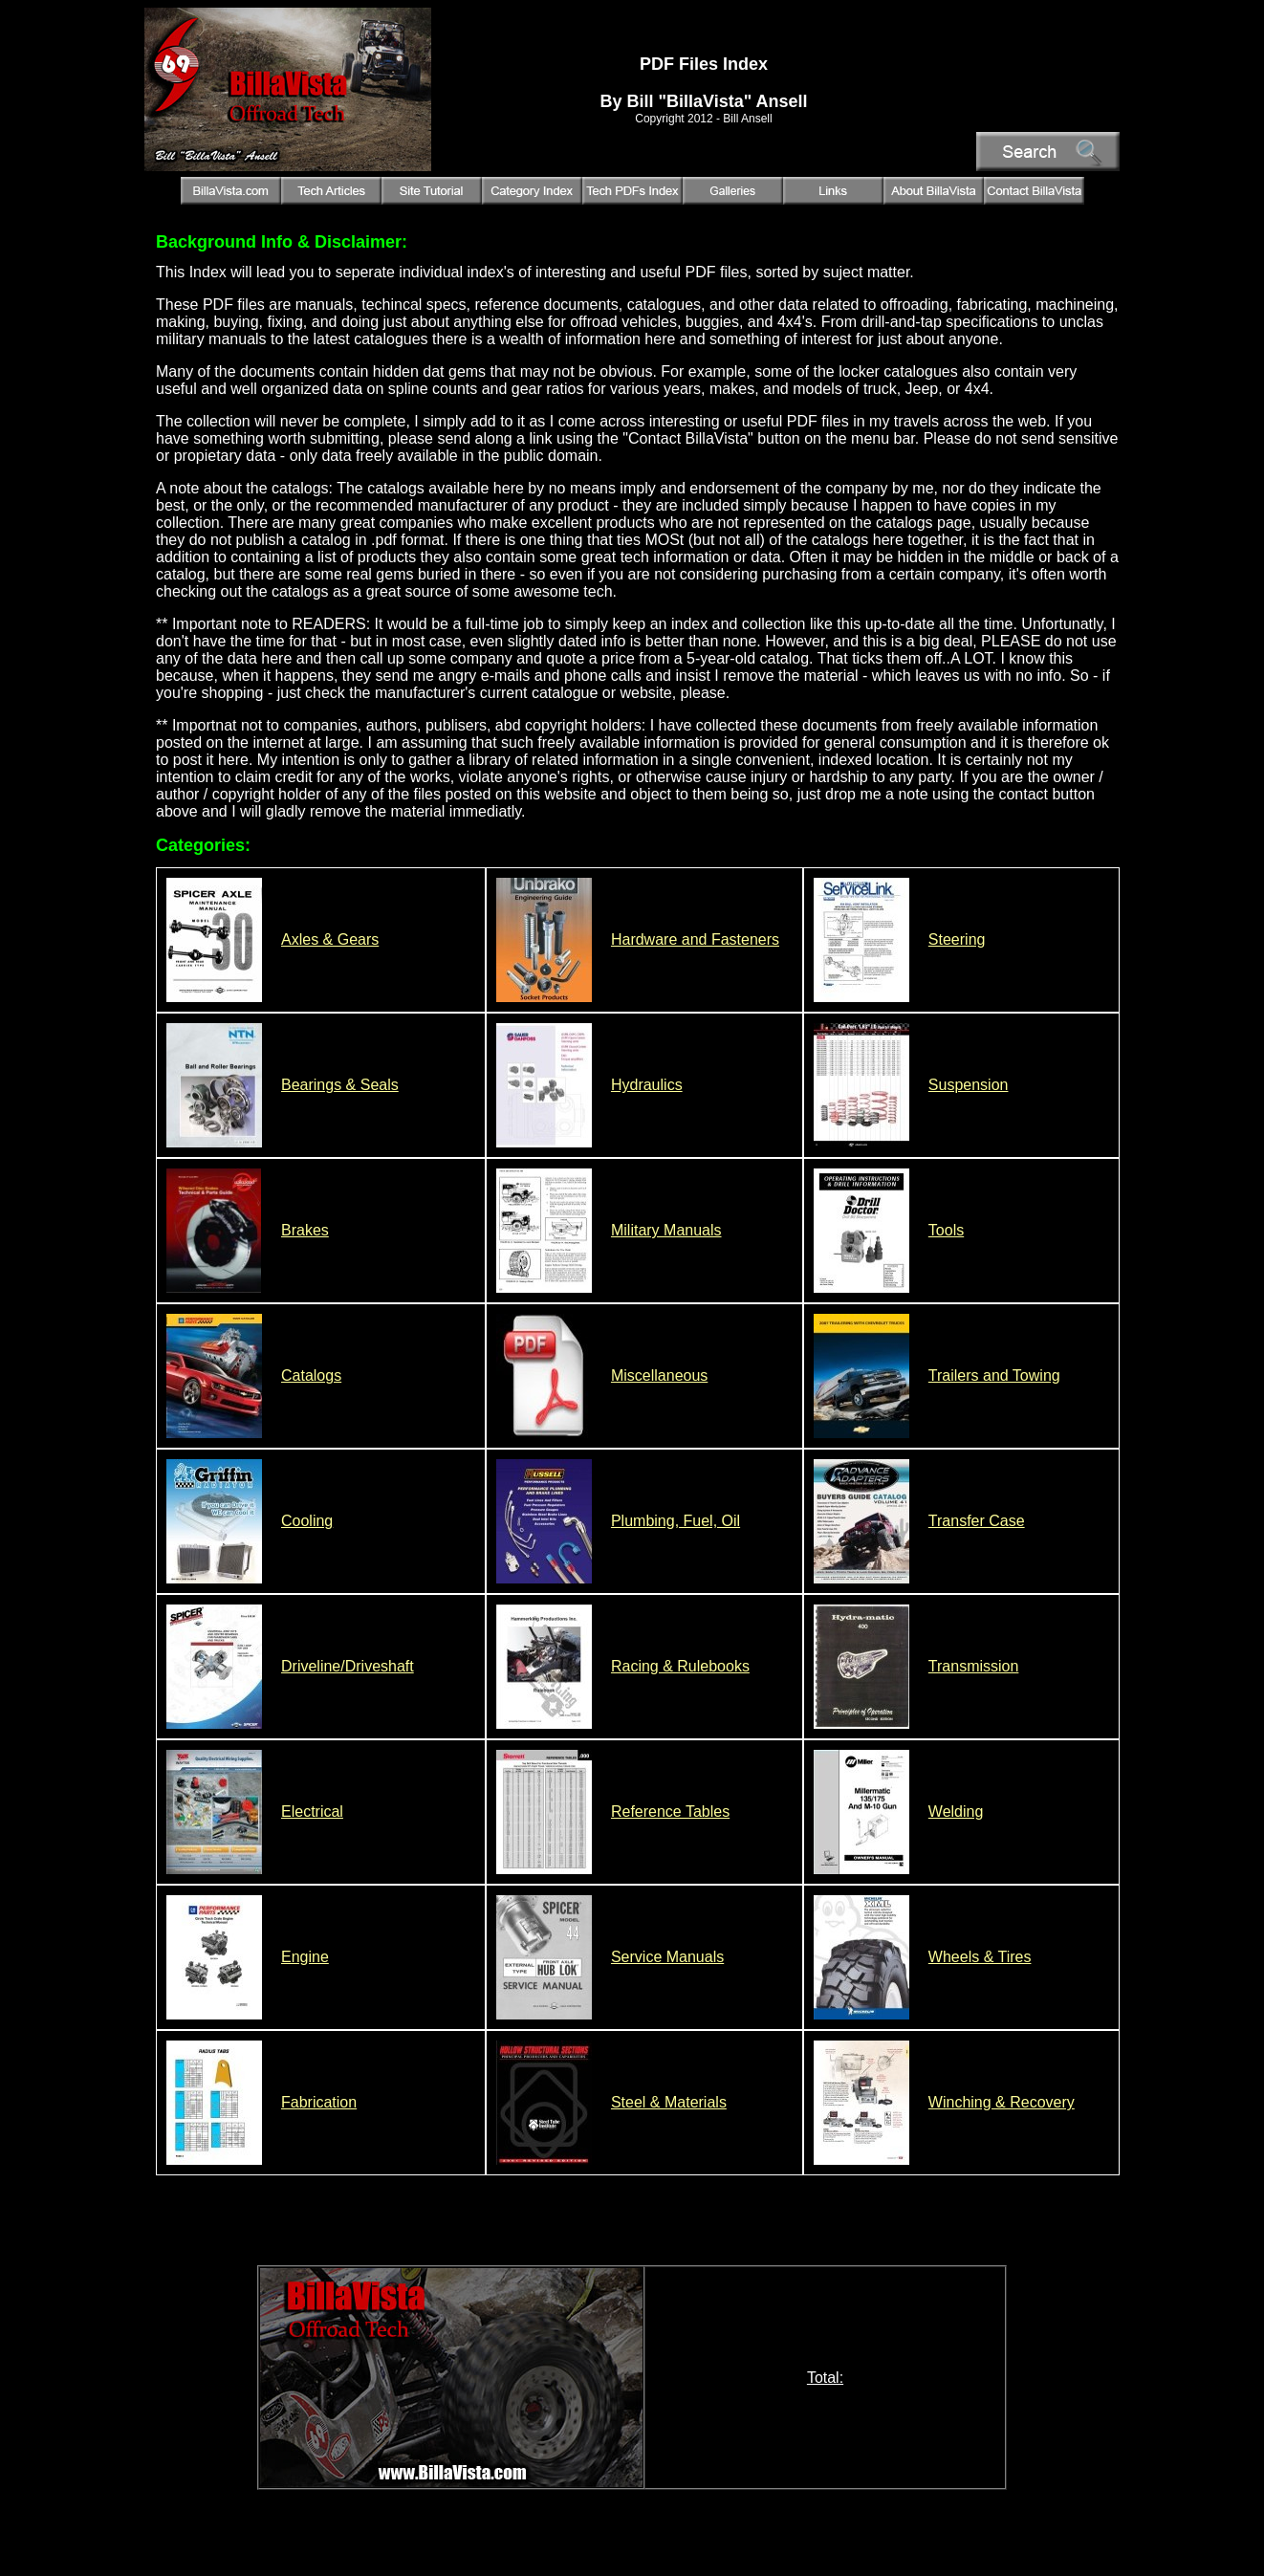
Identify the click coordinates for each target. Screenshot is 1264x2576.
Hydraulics (647, 1085)
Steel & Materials (669, 2102)
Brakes (305, 1230)
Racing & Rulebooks (680, 1666)
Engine (305, 1957)
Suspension (968, 1085)
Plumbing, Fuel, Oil (675, 1521)
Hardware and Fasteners (695, 939)
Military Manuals (666, 1230)
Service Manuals (667, 1957)
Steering (957, 939)
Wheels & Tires (980, 1957)
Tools (946, 1230)
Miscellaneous (659, 1375)
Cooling (307, 1521)
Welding (956, 1811)
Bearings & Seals (340, 1085)
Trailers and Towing (994, 1375)
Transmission (973, 1666)
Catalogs (311, 1375)
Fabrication (319, 2102)
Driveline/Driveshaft (347, 1666)
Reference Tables (670, 1811)
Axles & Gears (330, 939)
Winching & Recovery (1001, 2102)
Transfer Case (976, 1521)
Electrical (312, 1811)
